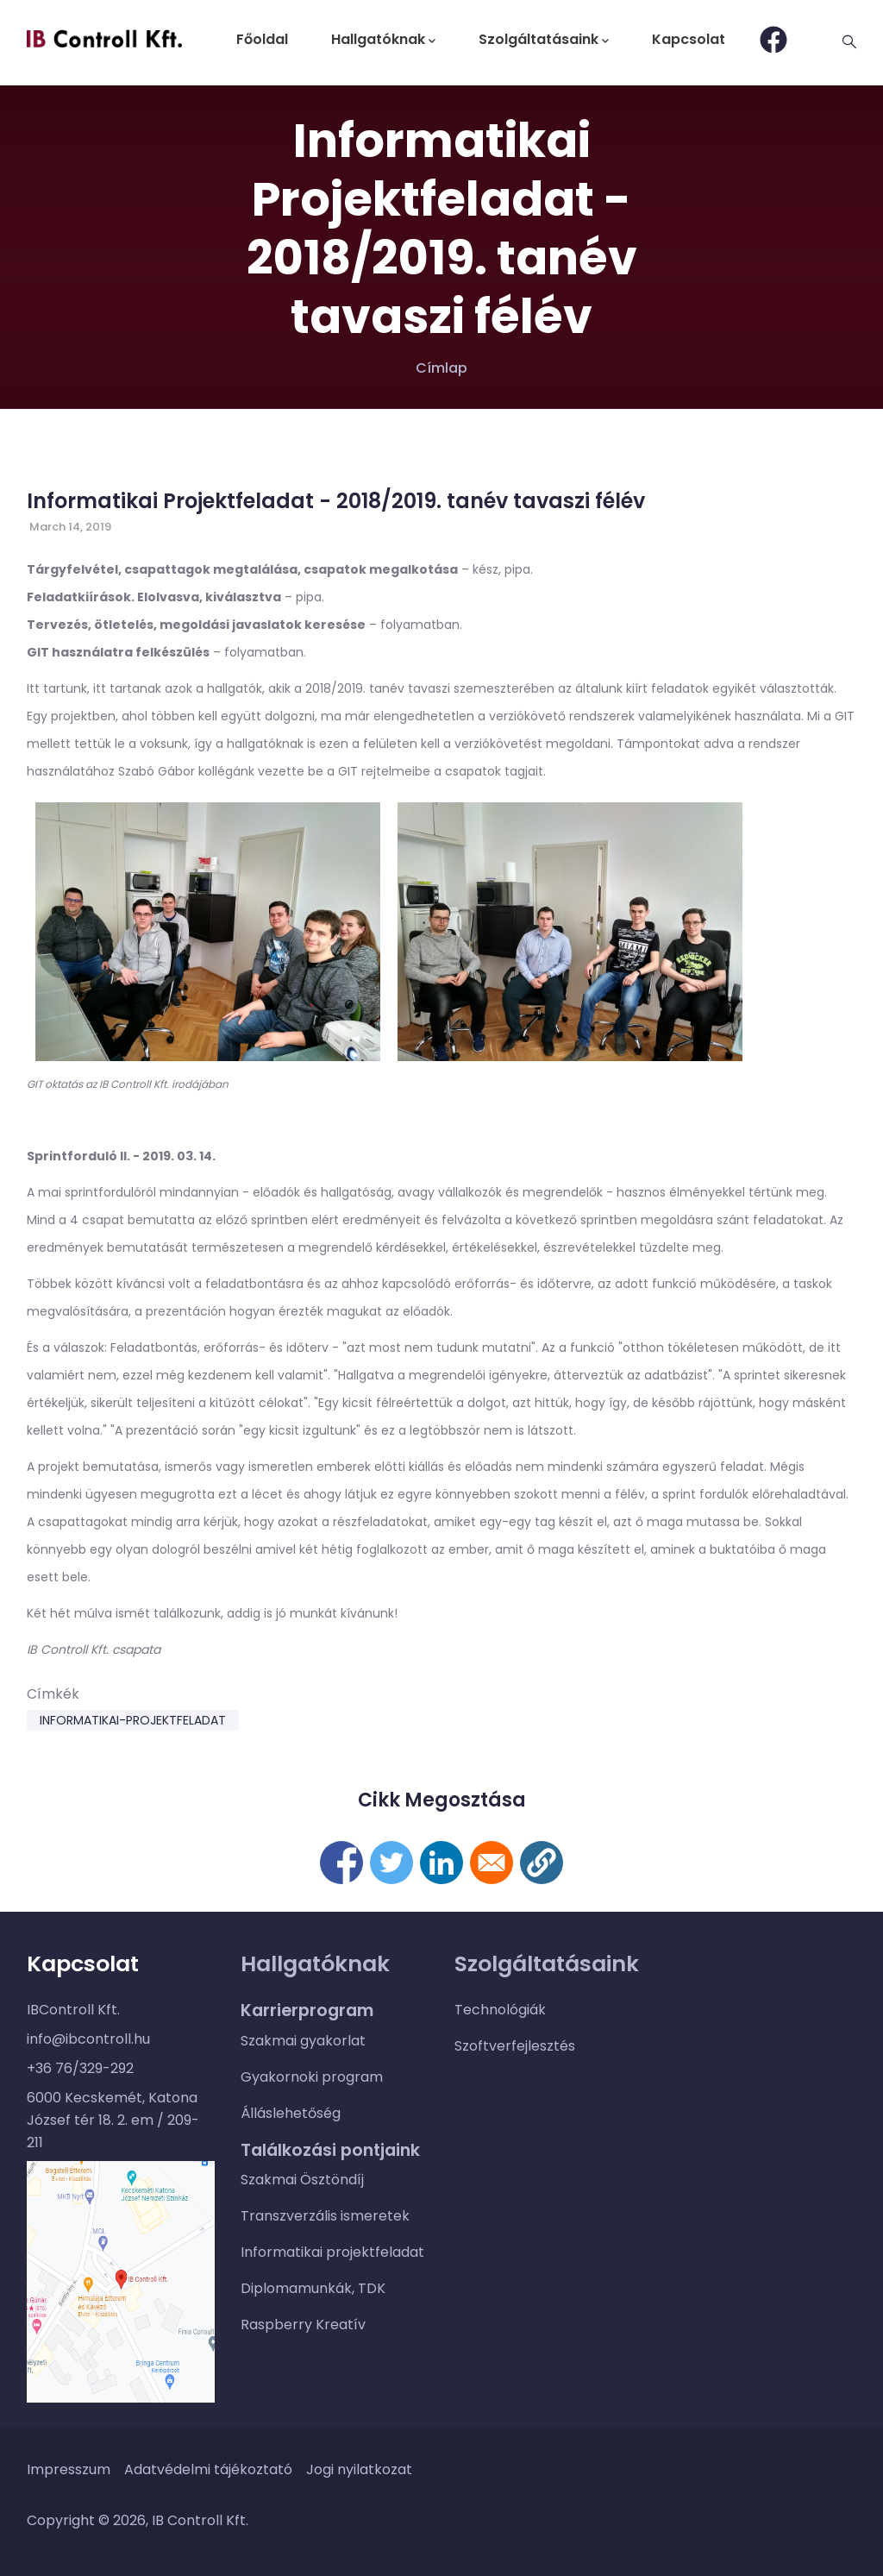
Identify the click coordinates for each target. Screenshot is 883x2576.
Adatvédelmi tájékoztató (208, 2469)
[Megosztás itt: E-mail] (491, 1862)
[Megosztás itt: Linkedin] (441, 1862)
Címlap (441, 368)
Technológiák (500, 2010)
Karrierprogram (307, 2010)
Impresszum (68, 2469)
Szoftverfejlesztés (514, 2046)
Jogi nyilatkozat (359, 2469)
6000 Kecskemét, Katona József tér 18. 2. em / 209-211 (113, 2120)
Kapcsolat (688, 39)
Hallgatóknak (383, 39)
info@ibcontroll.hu (88, 2039)
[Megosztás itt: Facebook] (341, 1862)
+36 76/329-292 (80, 2068)
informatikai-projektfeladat (133, 1720)
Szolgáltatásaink (544, 39)
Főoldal (262, 39)
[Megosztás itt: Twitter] (391, 1862)
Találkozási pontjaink (330, 2150)
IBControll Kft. (73, 2010)
